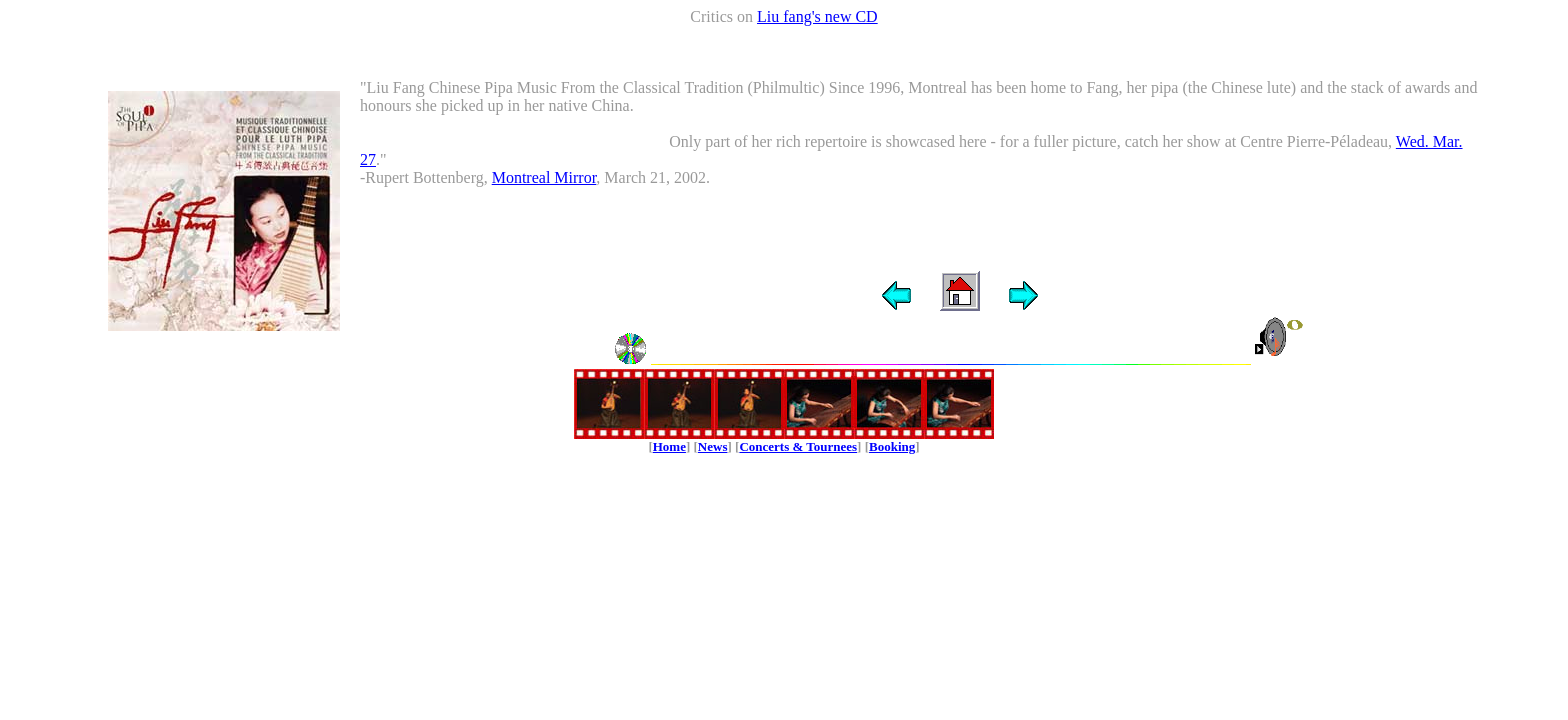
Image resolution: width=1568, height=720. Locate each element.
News (713, 446)
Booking (892, 446)
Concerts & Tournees (798, 446)
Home (669, 446)
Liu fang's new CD (817, 16)
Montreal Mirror (544, 177)
